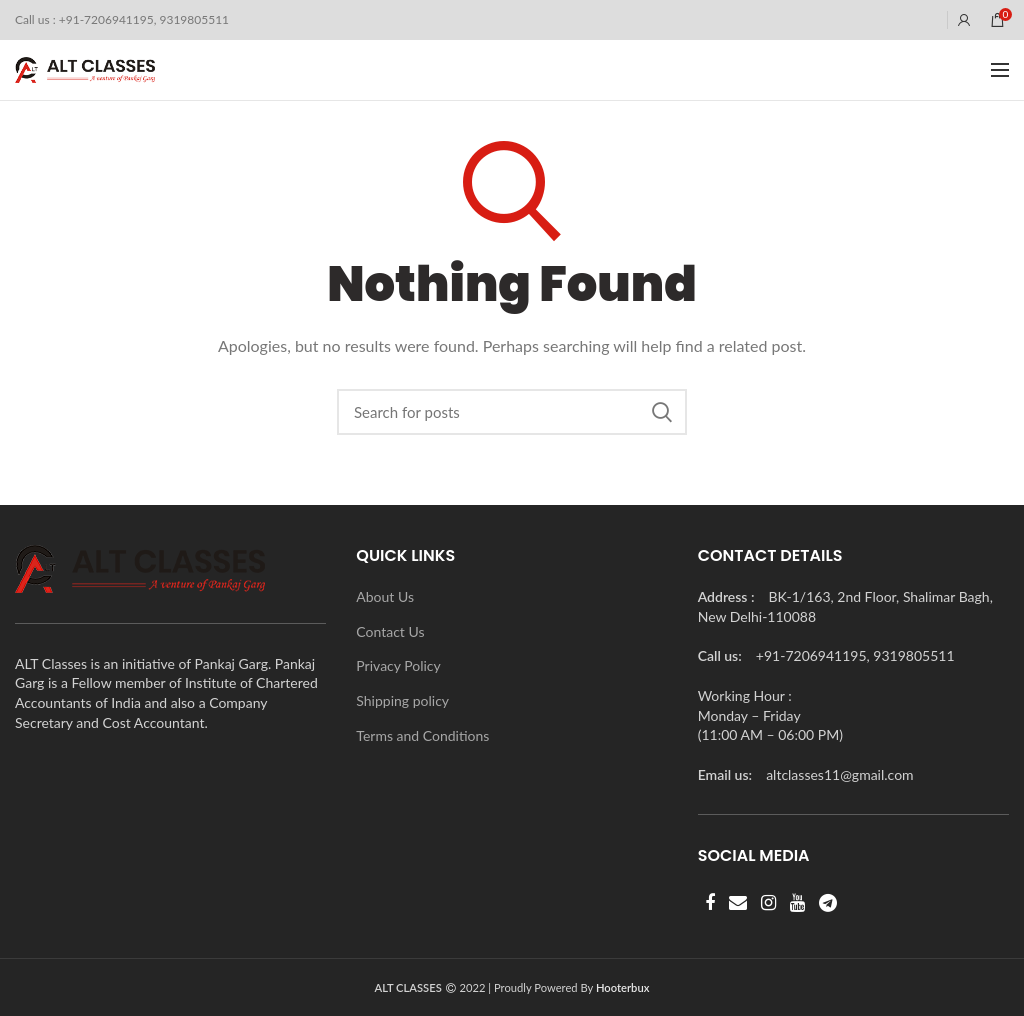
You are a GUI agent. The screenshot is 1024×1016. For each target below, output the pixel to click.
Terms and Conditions (422, 735)
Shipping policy (402, 700)
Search (662, 412)
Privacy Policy (398, 665)
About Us (385, 596)
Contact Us (390, 631)
